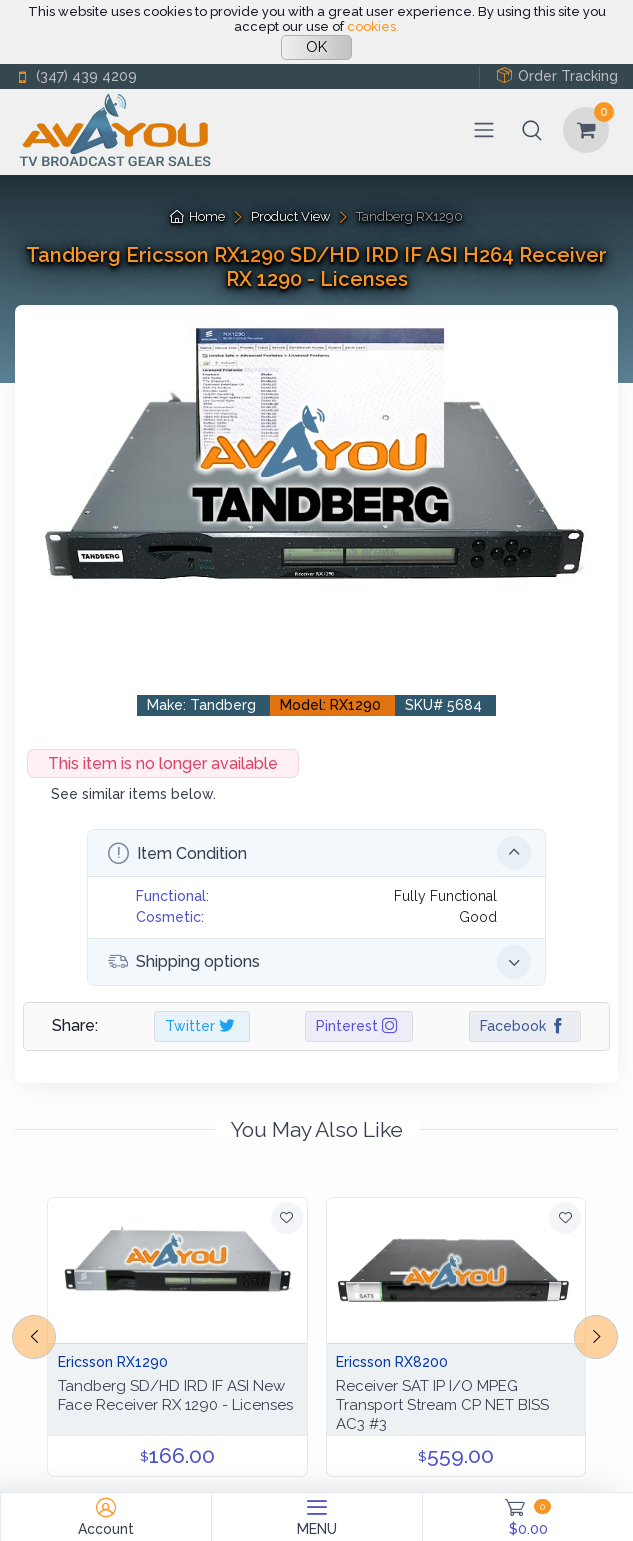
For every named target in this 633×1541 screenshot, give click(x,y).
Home (197, 216)
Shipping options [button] (319, 962)
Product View (291, 216)
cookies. (373, 26)
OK (316, 47)
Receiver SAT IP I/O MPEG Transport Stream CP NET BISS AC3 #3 (442, 1405)
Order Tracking (557, 75)
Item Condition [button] (319, 853)
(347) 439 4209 (76, 76)
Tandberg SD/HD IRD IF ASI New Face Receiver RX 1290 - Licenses (175, 1395)
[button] (532, 130)
